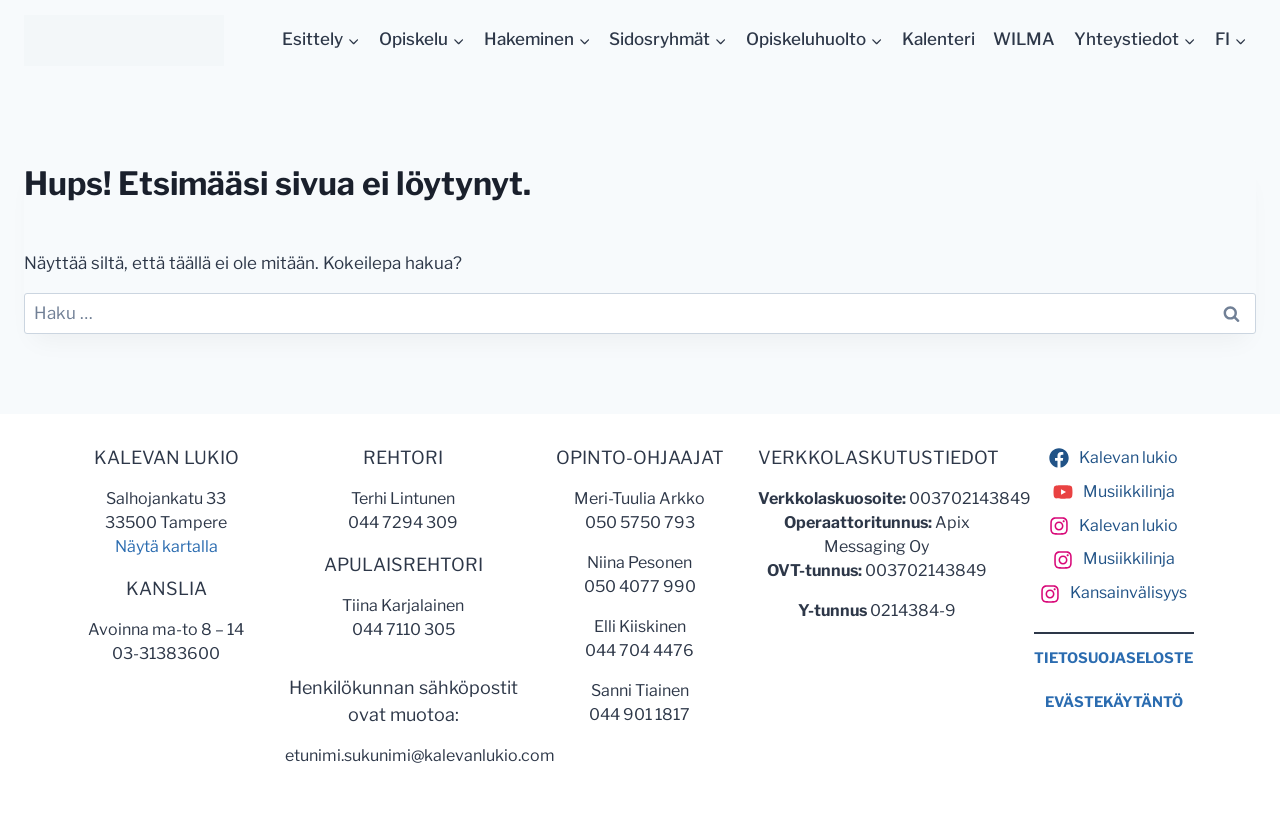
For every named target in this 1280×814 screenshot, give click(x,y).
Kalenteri (938, 39)
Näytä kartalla (166, 546)
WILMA (1024, 39)
